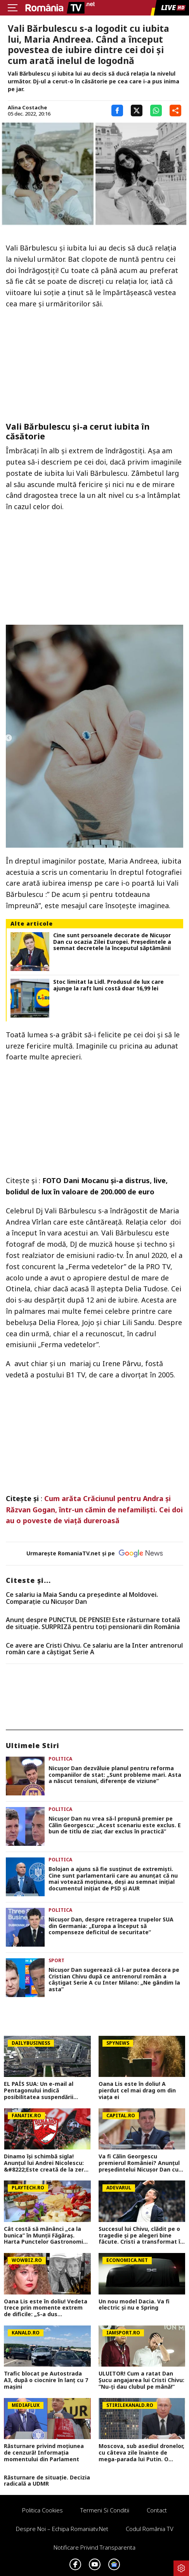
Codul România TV (149, 2528)
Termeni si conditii (104, 2510)
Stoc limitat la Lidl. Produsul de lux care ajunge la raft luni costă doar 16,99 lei (108, 985)
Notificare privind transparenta (94, 2547)
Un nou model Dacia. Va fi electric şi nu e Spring (134, 2305)
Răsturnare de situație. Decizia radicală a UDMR (47, 2481)
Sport (56, 1960)
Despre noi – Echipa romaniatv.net (62, 2528)
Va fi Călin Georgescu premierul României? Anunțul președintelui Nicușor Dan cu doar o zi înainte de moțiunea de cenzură (140, 2163)
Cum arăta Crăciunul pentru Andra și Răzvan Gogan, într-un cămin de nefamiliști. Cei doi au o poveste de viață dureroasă (94, 1510)
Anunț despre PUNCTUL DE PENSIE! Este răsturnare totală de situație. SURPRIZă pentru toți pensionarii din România (93, 1623)
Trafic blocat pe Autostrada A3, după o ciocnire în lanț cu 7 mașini (46, 2380)
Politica (60, 1758)
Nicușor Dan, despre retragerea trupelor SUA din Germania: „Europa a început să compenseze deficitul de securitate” (111, 1926)
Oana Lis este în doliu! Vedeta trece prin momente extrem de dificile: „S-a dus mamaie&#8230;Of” (45, 2308)
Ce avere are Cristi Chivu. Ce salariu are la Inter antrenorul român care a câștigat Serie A (94, 1649)
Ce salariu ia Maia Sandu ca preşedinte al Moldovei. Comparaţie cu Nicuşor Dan (82, 1598)
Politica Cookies (42, 2510)
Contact (157, 2510)
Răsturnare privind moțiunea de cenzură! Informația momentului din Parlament (44, 2452)
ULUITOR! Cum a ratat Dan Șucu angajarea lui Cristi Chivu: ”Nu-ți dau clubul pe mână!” (141, 2380)
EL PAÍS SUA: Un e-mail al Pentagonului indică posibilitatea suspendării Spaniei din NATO (38, 2090)
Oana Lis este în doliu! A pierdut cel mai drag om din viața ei (137, 2090)
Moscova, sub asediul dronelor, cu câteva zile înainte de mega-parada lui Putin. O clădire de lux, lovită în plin (141, 2452)
